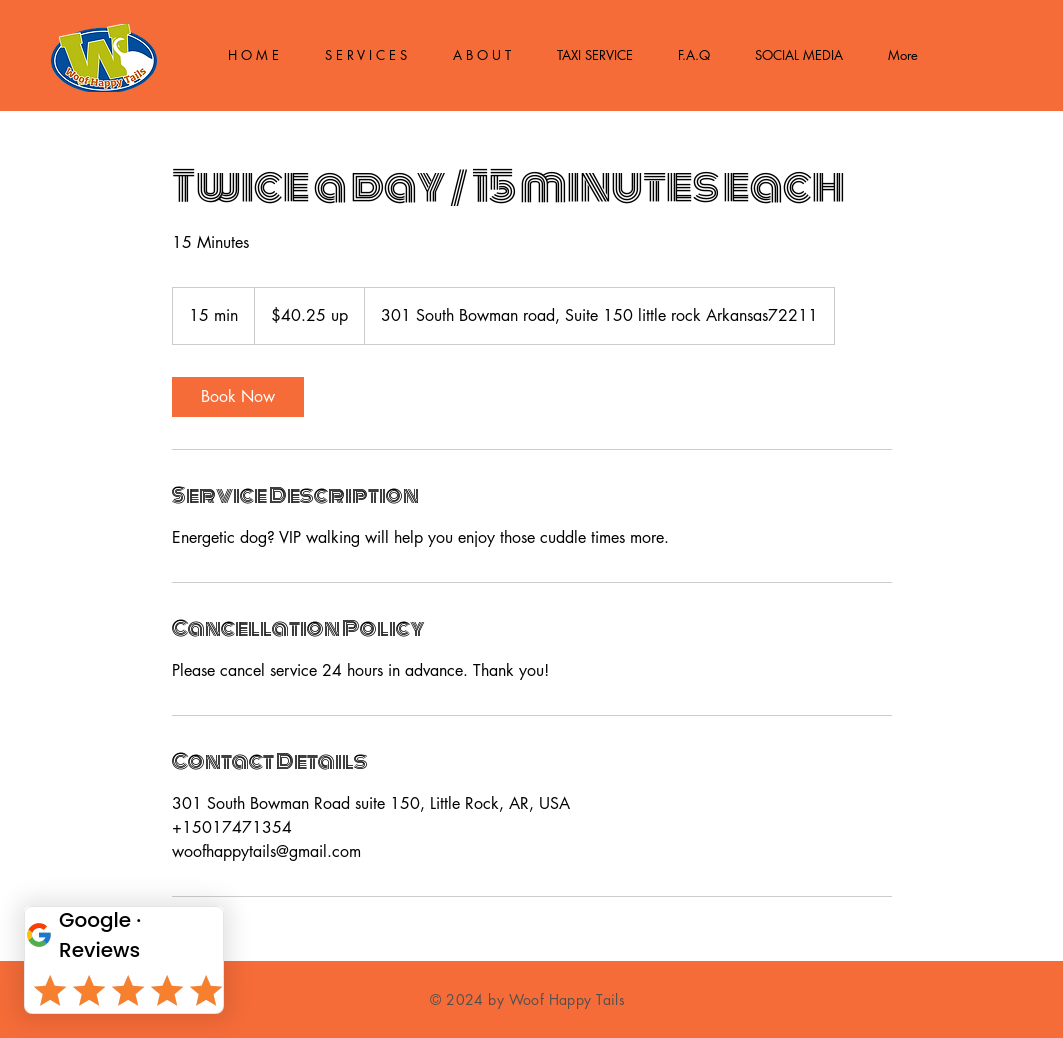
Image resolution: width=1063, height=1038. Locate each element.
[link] (238, 397)
